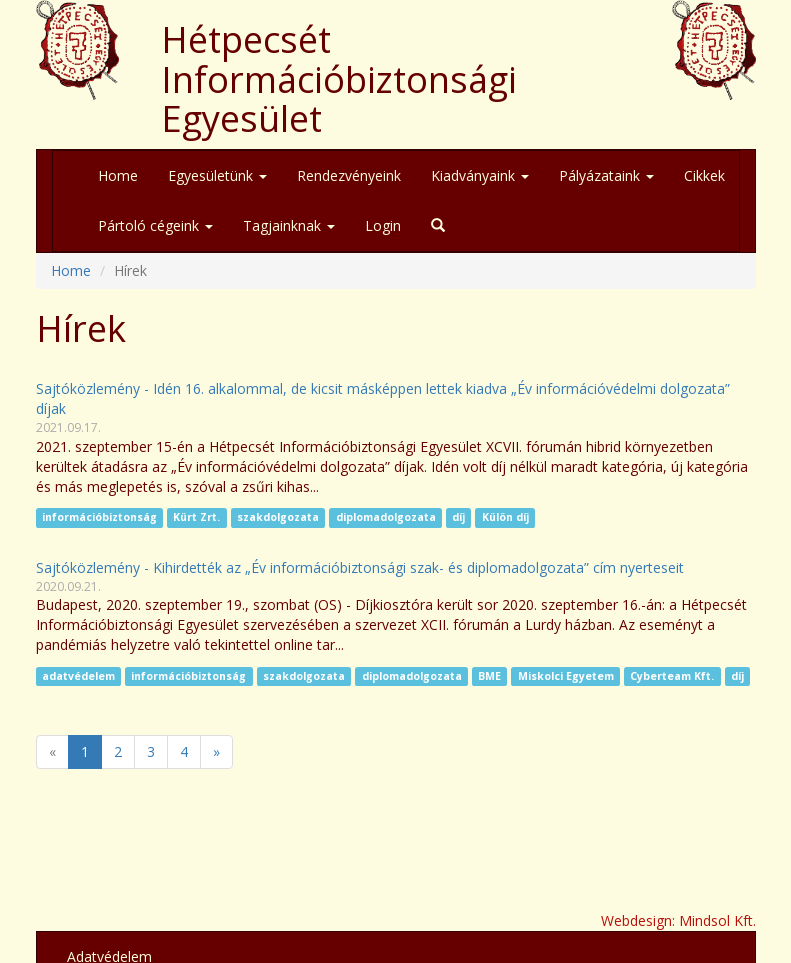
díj (458, 518)
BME (489, 676)
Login (383, 225)
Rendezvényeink (349, 175)
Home (118, 175)
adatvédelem (78, 676)
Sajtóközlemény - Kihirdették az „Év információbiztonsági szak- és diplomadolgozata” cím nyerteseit (360, 567)
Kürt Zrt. (196, 518)
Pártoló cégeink (155, 225)
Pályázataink (606, 175)
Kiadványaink (480, 175)
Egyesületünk (217, 175)
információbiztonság (99, 518)
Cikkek (704, 175)
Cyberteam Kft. (672, 676)
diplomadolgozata (386, 518)
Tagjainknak (289, 225)
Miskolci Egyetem (566, 676)
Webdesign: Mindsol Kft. (678, 920)
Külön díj (505, 518)
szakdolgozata (278, 518)
